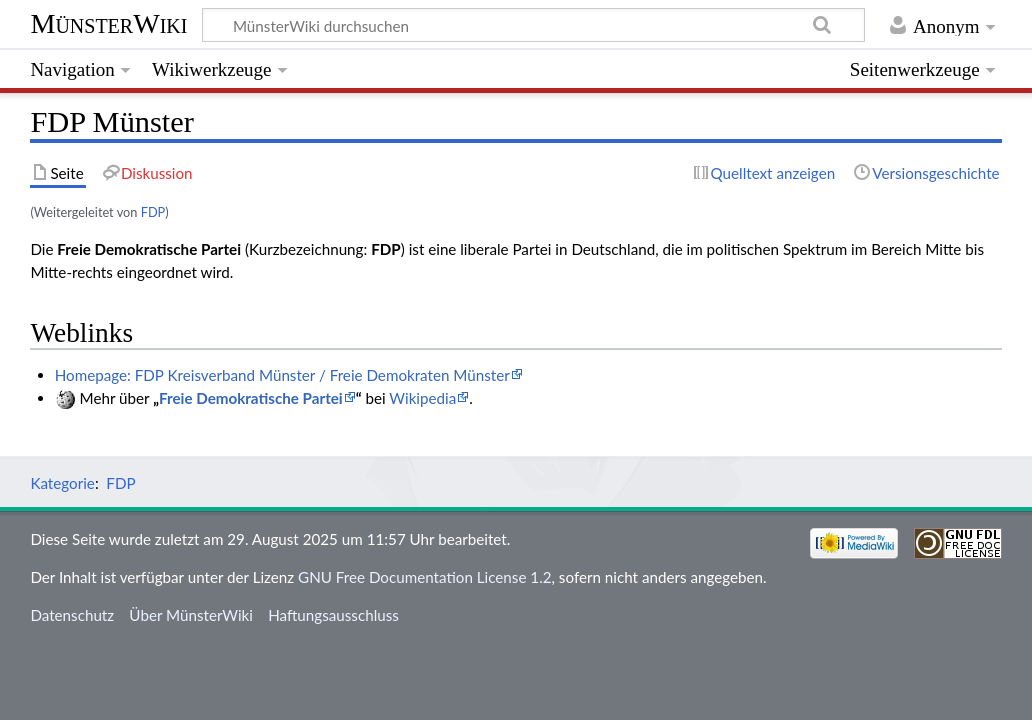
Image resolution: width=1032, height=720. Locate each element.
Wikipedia (422, 398)
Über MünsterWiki (191, 615)
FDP (153, 212)
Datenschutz (72, 615)
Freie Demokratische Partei (251, 398)
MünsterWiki (108, 23)
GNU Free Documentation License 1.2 (424, 577)
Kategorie (62, 483)
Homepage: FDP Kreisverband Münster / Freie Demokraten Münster (282, 375)
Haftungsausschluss (333, 615)
